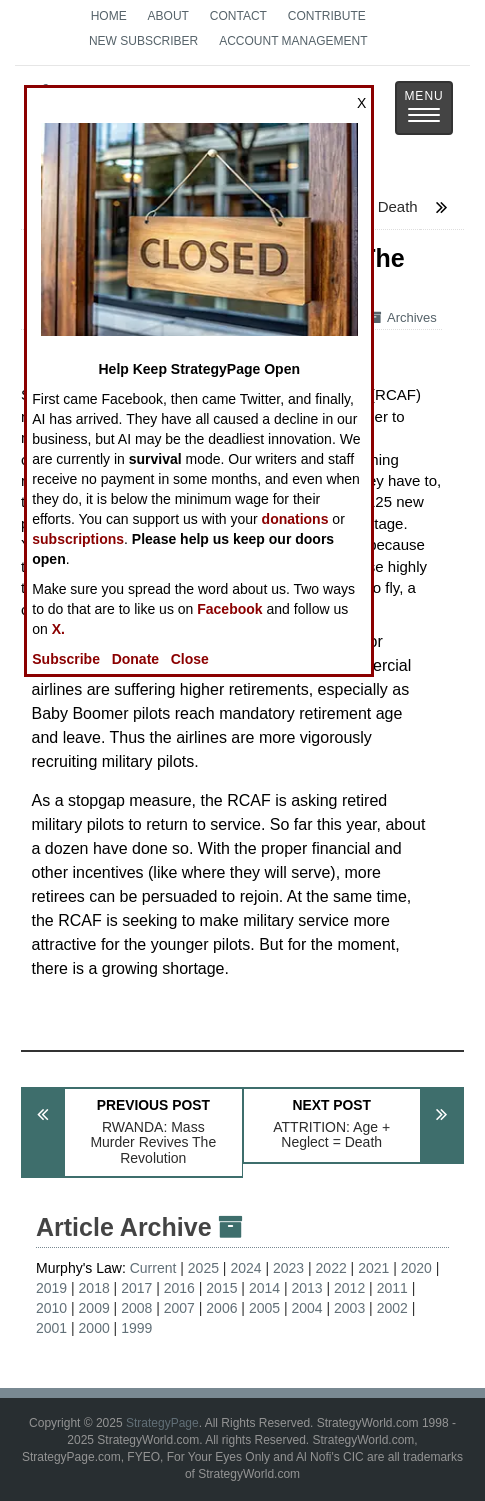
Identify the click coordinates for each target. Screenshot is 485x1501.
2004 (306, 1308)
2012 (349, 1288)
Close (190, 659)
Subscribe (66, 659)
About (168, 16)
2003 (349, 1308)
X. (58, 629)
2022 (331, 1268)
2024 (245, 1268)
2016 (179, 1288)
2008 (136, 1308)
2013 (306, 1288)
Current (153, 1268)
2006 (221, 1308)
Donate (135, 659)
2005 (264, 1308)
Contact (238, 16)
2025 (203, 1268)
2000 (94, 1328)
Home (109, 16)
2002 (392, 1308)
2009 (94, 1308)
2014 (264, 1288)
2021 (373, 1268)
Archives (403, 317)
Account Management (293, 41)
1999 (136, 1328)
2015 (221, 1288)
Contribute (327, 16)
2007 (179, 1308)
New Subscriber (143, 41)
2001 (51, 1328)
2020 (416, 1268)
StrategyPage (162, 1423)
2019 (51, 1288)
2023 (288, 1268)
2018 (94, 1288)
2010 (51, 1308)
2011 (392, 1288)
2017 (136, 1288)
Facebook (229, 609)
